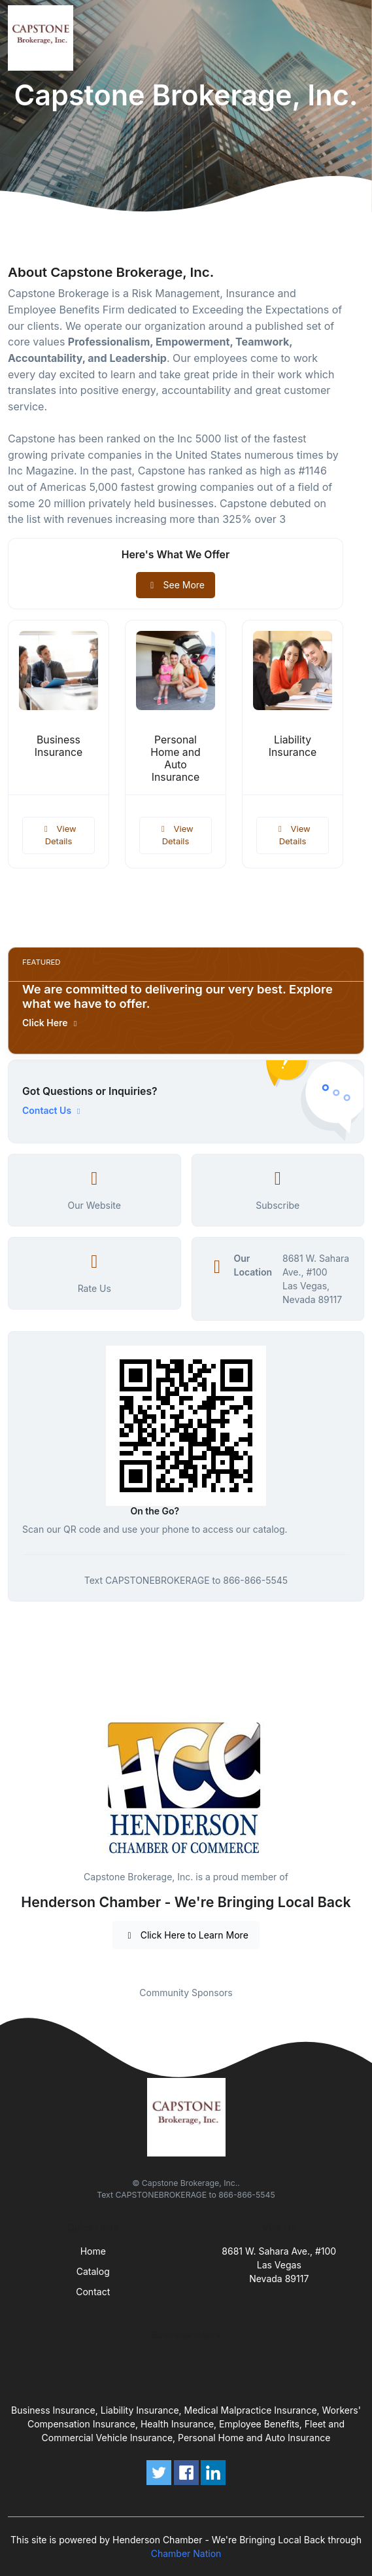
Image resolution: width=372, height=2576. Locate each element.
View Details (58, 835)
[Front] (43, 38)
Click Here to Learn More (186, 1935)
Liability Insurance (292, 746)
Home (93, 2251)
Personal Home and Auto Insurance (175, 758)
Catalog (93, 2271)
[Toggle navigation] (351, 38)
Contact (93, 2291)
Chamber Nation (186, 2553)
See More (175, 584)
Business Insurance (58, 746)
